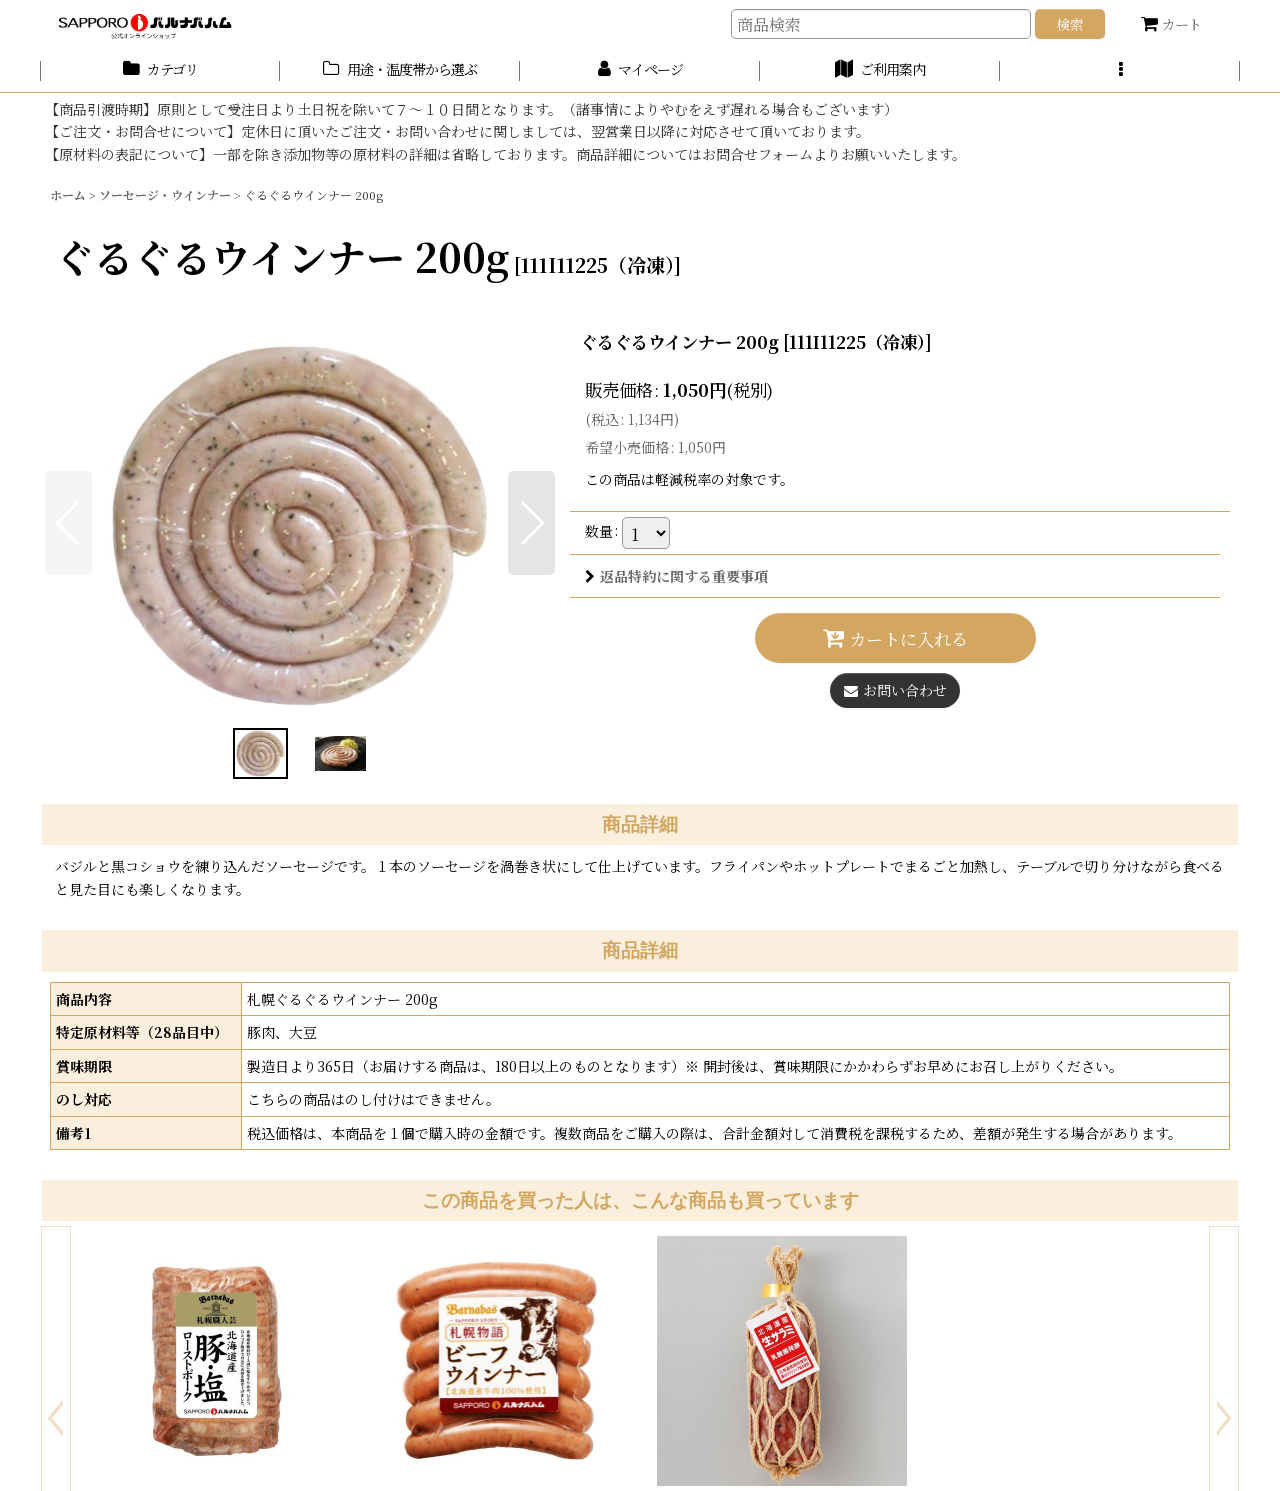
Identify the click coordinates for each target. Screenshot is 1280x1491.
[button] (1120, 71)
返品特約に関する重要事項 (676, 576)
